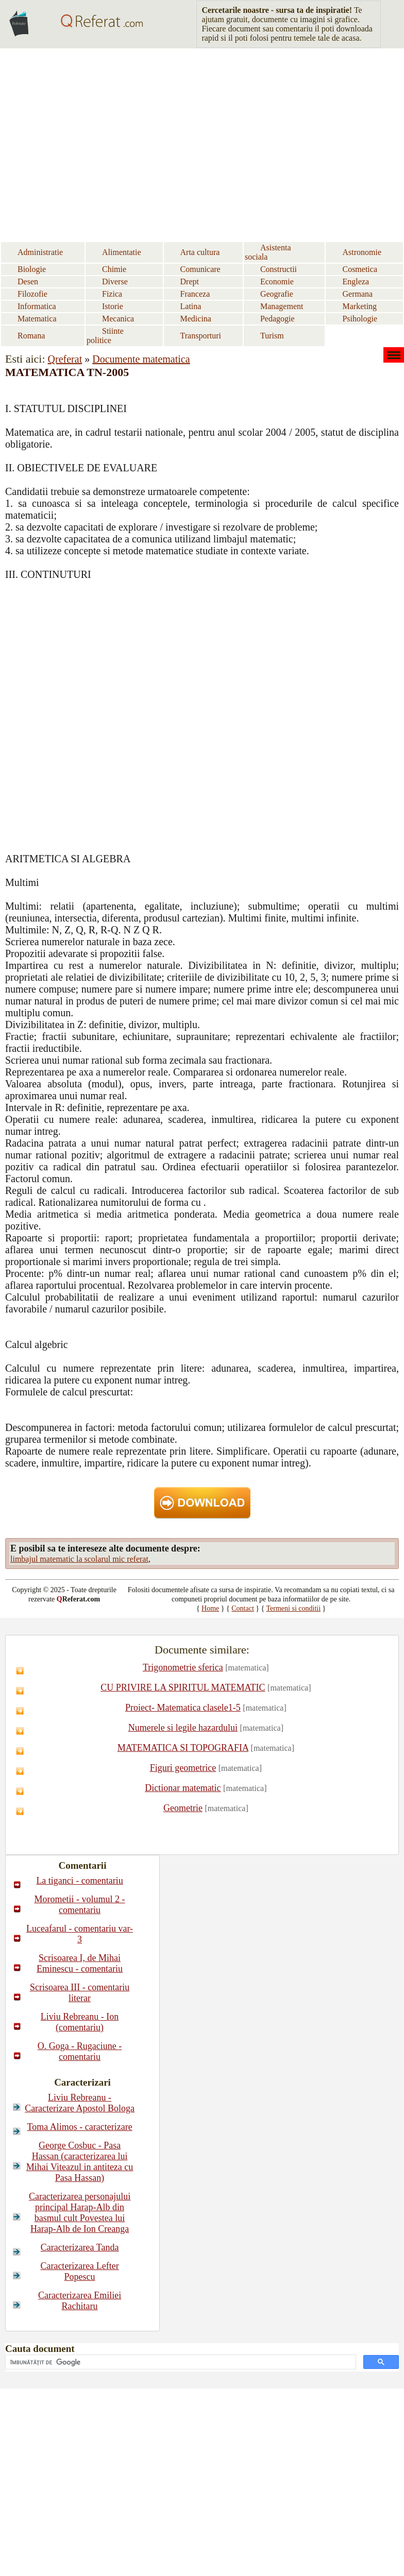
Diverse (115, 281)
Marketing (359, 306)
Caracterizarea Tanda (80, 2247)
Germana (357, 293)
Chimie (114, 269)
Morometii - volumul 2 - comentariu (80, 1904)
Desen (28, 281)
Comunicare (200, 269)
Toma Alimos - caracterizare (79, 2127)
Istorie (112, 306)
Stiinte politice (105, 336)
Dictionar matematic (183, 1788)
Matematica (37, 318)
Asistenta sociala (268, 252)
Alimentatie (121, 252)
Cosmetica (359, 269)
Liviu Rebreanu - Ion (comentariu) (80, 2022)
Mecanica (118, 318)
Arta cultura (200, 252)
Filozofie (32, 293)
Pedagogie (277, 318)
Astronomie (361, 252)
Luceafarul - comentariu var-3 (79, 1933)
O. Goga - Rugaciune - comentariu (80, 2051)
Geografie (276, 293)
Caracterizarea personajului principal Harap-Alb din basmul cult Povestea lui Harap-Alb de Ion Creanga (79, 2212)
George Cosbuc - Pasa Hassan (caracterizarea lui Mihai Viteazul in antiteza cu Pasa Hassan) (79, 2161)
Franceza (195, 293)
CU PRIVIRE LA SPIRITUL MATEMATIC (182, 1687)
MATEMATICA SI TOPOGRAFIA (182, 1748)
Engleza (355, 281)
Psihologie (359, 318)
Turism (272, 335)
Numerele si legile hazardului (183, 1727)
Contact (242, 1608)
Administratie (40, 252)
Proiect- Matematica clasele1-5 (183, 1707)
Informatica (37, 306)
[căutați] (179, 2362)
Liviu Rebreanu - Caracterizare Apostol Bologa (79, 2102)
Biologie (32, 269)
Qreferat (65, 359)
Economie (277, 281)
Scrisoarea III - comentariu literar (79, 1992)
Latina (190, 306)
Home (210, 1608)
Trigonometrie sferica (183, 1667)
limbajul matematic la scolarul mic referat (79, 1559)
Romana (31, 335)
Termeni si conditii (293, 1608)
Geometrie (183, 1808)
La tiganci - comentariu (79, 1880)
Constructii (278, 269)
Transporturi (200, 335)
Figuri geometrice (183, 1768)
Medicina (195, 318)
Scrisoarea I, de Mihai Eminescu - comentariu (80, 1963)
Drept (189, 281)
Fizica (112, 293)
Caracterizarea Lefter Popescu (79, 2271)
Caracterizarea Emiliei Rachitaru (79, 2300)
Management (282, 306)
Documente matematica (141, 359)
